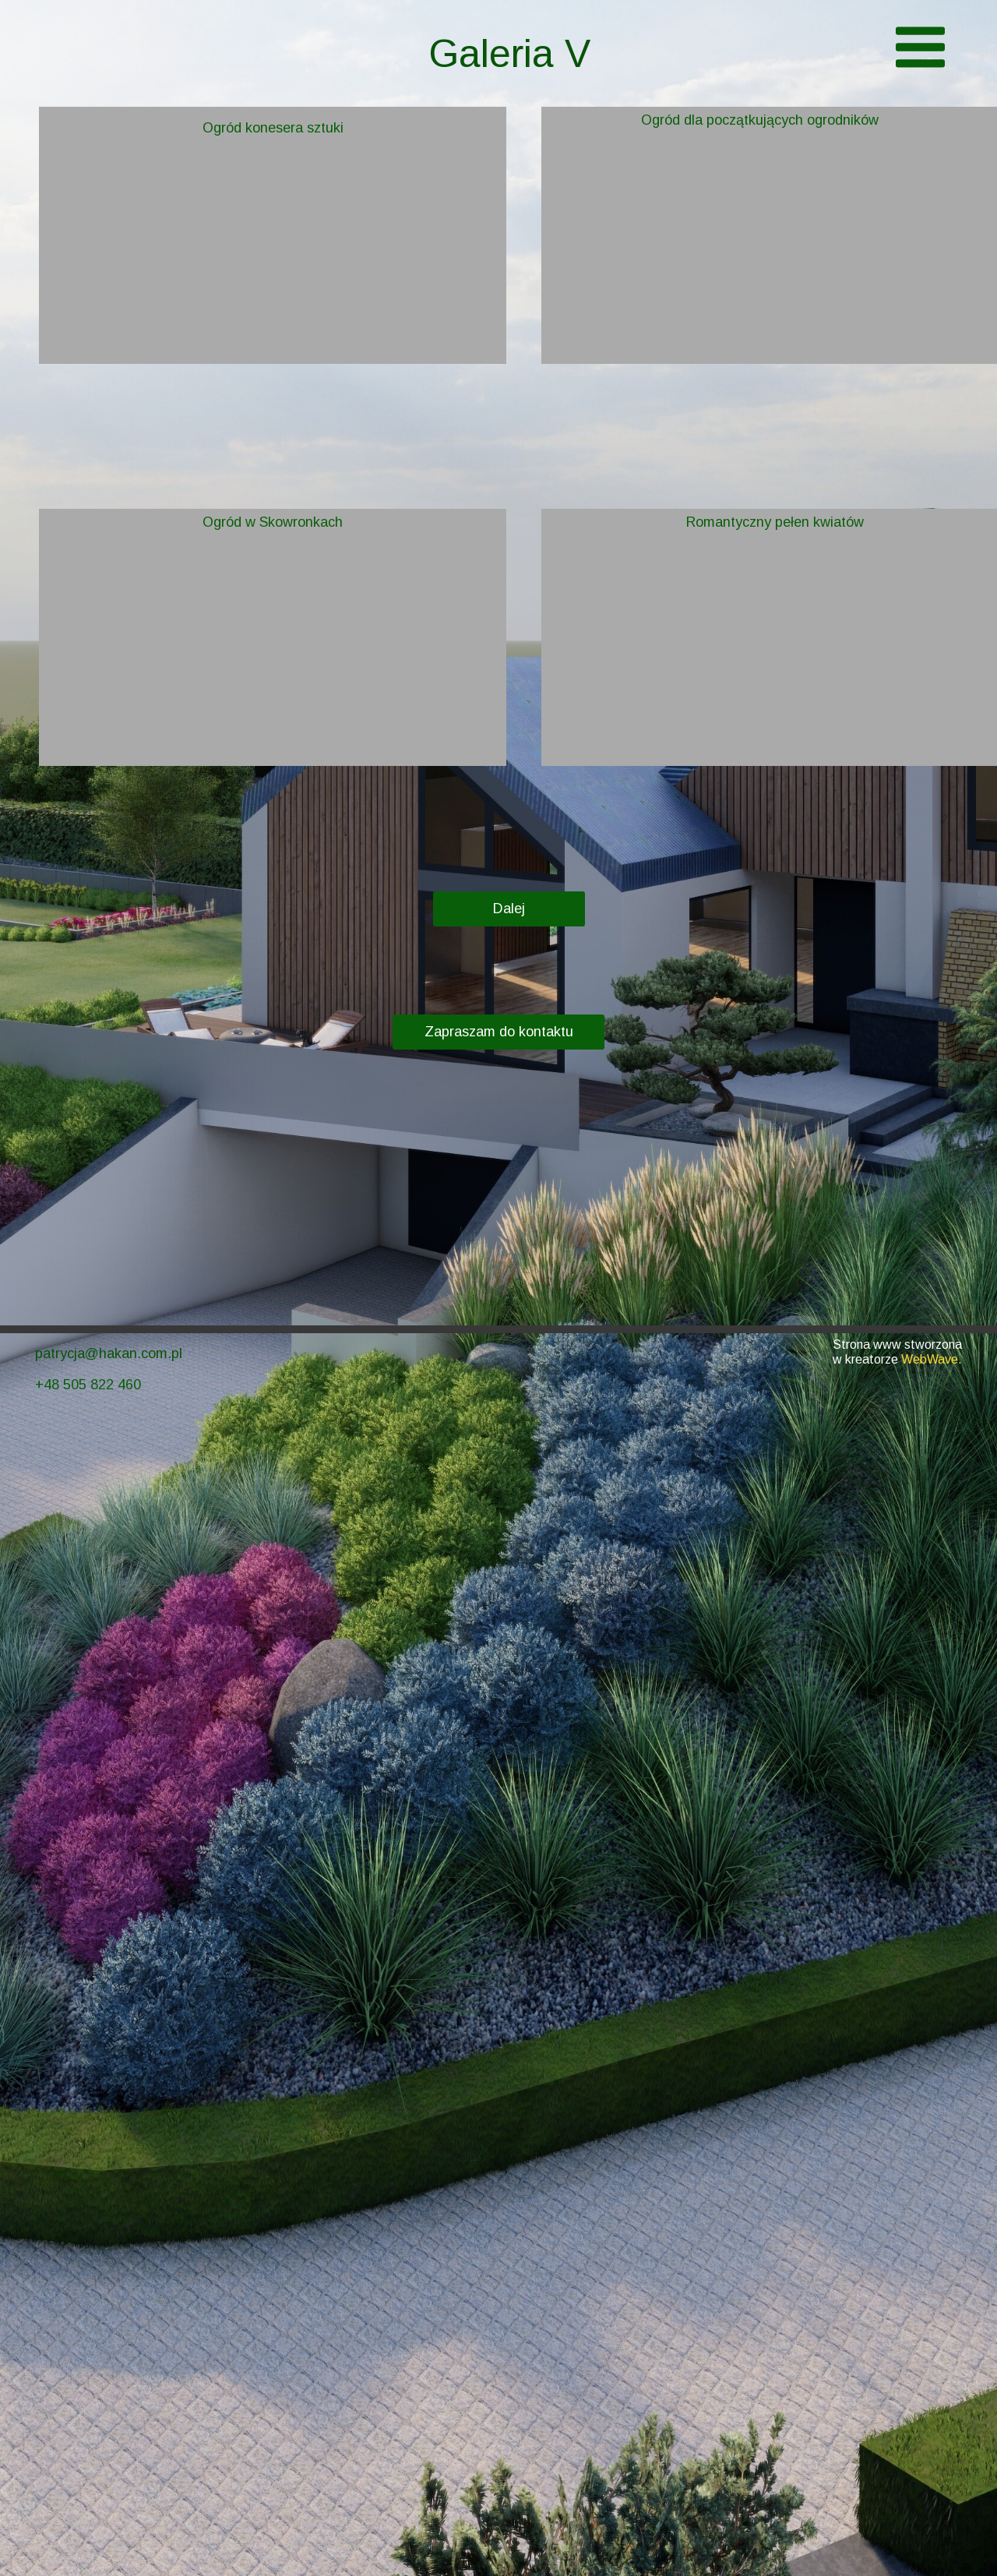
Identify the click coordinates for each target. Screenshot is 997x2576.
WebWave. (931, 1359)
